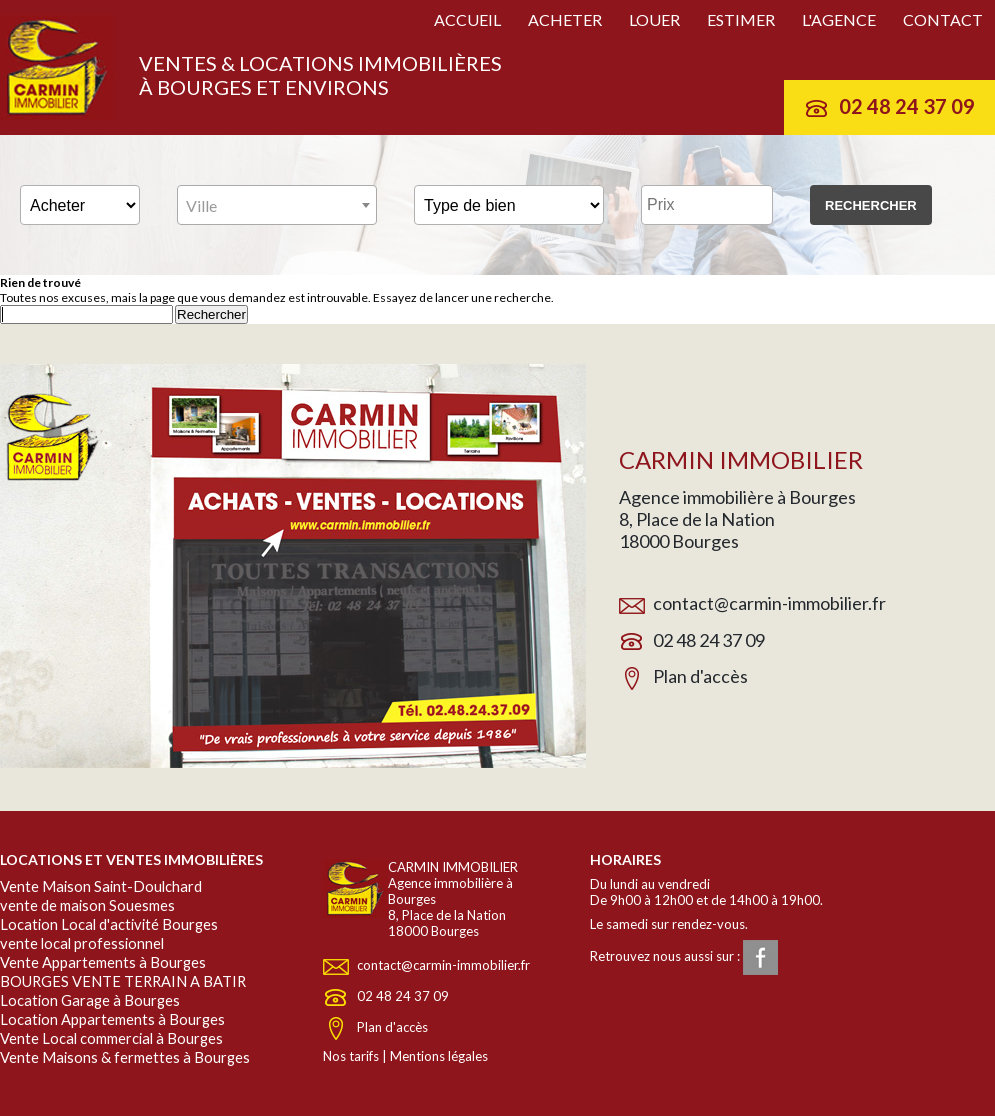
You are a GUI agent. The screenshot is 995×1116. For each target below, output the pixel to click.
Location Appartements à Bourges (112, 1019)
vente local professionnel (82, 943)
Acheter (565, 19)
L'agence (839, 19)
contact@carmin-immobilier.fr (769, 603)
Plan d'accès (700, 676)
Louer (654, 19)
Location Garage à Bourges (90, 1000)
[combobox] (277, 205)
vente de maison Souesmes (87, 905)
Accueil (467, 19)
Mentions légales (439, 1056)
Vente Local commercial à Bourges (111, 1038)
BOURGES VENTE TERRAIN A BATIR (123, 981)
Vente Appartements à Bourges (103, 962)
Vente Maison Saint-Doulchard (101, 886)
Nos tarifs (351, 1056)
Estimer (741, 19)
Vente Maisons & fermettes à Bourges (125, 1057)
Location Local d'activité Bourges (109, 924)
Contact (943, 19)
